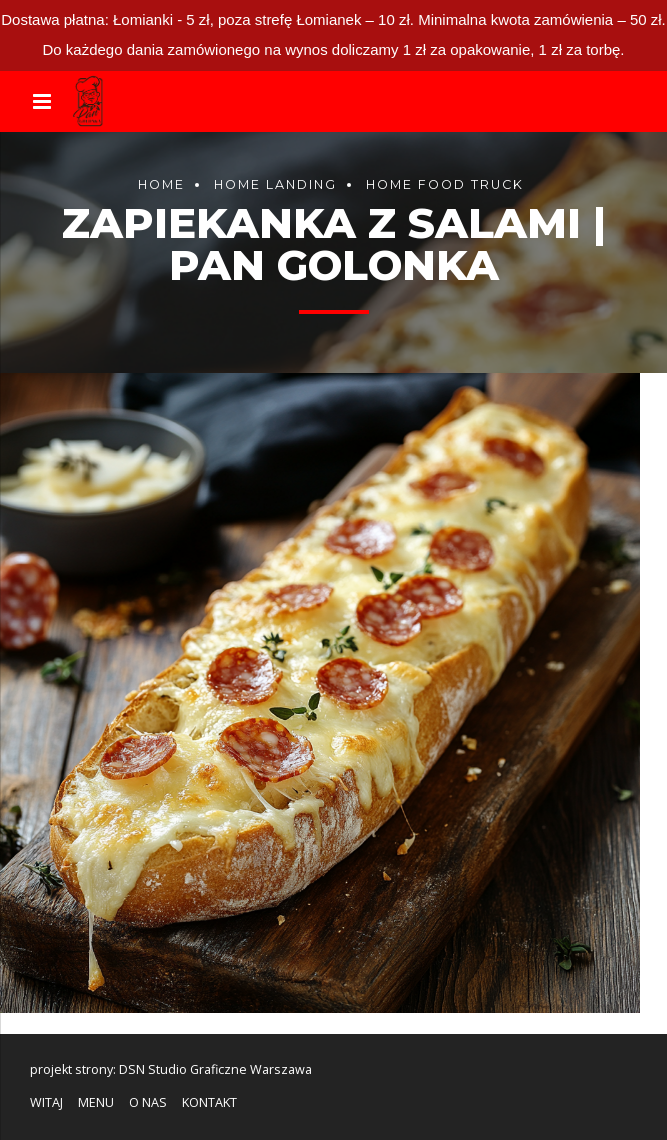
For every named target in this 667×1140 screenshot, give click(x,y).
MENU (96, 1102)
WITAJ (46, 1102)
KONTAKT (209, 1102)
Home (161, 184)
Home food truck (445, 184)
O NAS (148, 1102)
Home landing (275, 184)
